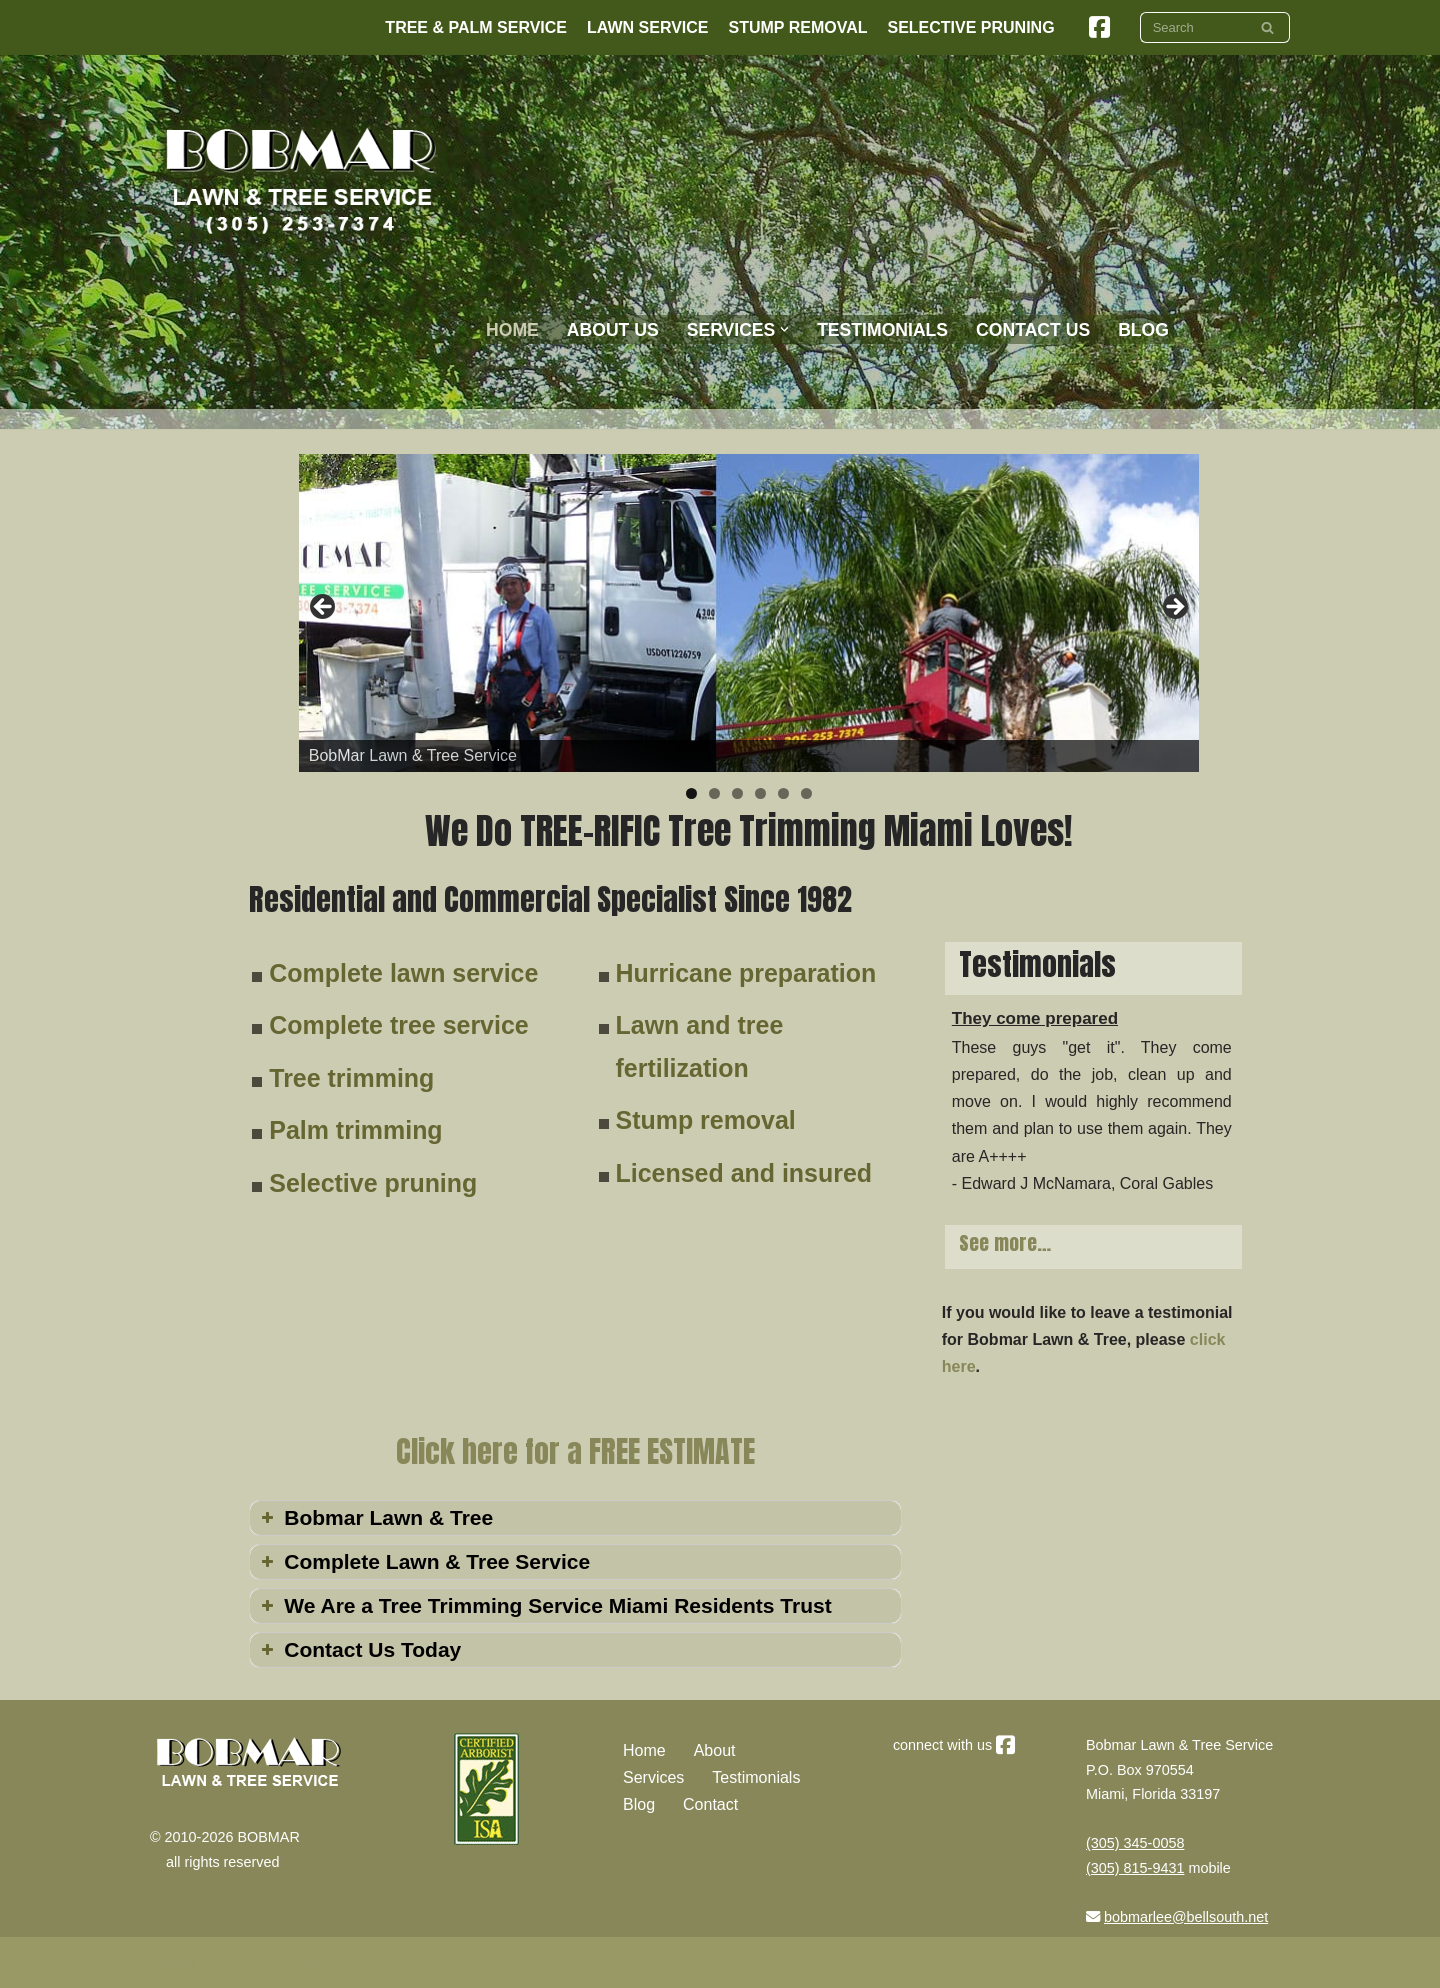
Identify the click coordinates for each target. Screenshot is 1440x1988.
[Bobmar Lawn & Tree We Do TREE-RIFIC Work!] (301, 179)
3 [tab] (737, 793)
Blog (639, 1804)
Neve (168, 1962)
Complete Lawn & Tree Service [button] (423, 1561)
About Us (613, 330)
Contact (710, 1804)
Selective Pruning (970, 27)
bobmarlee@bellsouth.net (1186, 1917)
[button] (784, 329)
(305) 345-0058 (1135, 1843)
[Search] (1192, 27)
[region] (749, 613)
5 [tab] (783, 793)
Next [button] (1174, 608)
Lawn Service (648, 27)
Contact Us (1033, 330)
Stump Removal (798, 27)
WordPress (328, 1962)
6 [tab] (806, 793)
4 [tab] (760, 793)
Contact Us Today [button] (359, 1649)
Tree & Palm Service (476, 27)
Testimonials (882, 330)
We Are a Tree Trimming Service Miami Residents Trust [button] (544, 1605)
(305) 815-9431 (1135, 1868)
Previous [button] (324, 608)
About (715, 1750)
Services (653, 1777)
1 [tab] (691, 793)
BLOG (1143, 330)
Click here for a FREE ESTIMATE (575, 1451)
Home (512, 330)
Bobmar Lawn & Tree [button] (375, 1517)
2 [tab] (714, 793)
